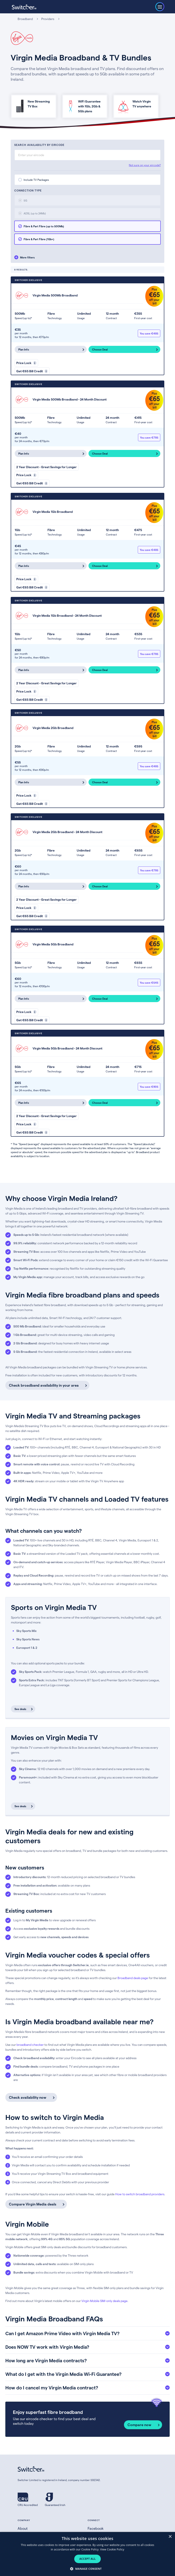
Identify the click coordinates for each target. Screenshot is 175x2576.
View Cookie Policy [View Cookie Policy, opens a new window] (112, 2549)
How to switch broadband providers (139, 2194)
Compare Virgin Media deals (32, 2204)
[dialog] (87, 2554)
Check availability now (27, 2097)
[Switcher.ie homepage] (24, 7)
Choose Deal (100, 349)
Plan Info (23, 349)
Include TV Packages (36, 179)
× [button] (170, 2536)
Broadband (25, 19)
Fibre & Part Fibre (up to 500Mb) (44, 226)
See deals (20, 1708)
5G (25, 200)
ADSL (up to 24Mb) (35, 213)
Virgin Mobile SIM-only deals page (104, 2301)
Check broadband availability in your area (44, 1385)
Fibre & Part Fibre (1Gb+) (39, 239)
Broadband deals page (132, 1978)
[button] (87, 2568)
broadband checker (30, 2044)
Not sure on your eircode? (145, 165)
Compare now (139, 2425)
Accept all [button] (87, 2559)
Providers (47, 19)
